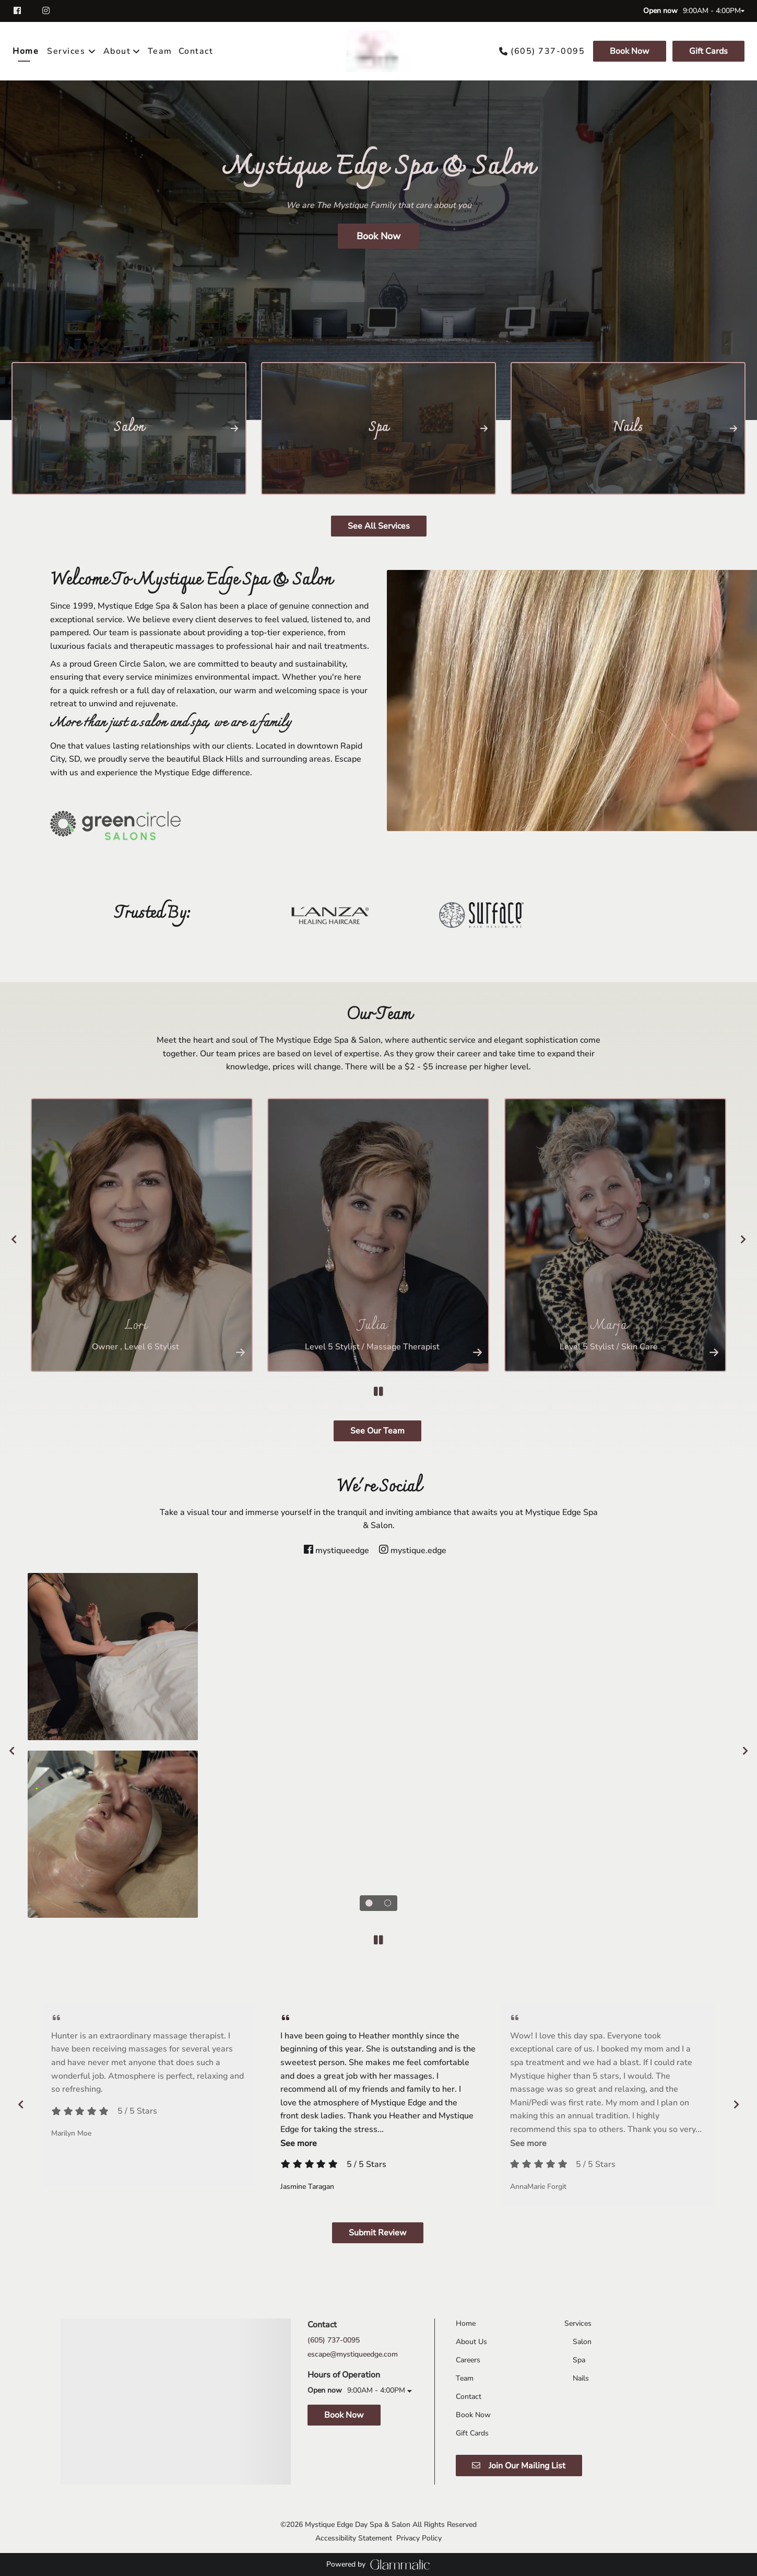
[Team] (160, 51)
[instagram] (47, 11)
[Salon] (582, 2342)
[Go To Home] (378, 51)
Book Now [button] (378, 236)
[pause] (378, 1391)
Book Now (629, 51)
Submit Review (378, 2233)
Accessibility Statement (353, 2538)
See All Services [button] (379, 526)
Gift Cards (708, 51)
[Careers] (468, 2360)
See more (298, 2143)
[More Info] (240, 1351)
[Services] (66, 51)
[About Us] (471, 2342)
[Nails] (581, 2378)
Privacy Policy (419, 2538)
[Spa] (579, 2360)
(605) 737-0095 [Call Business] (548, 51)
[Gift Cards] (706, 51)
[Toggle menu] (92, 51)
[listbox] (122, 51)
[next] (743, 1239)
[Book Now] (629, 51)
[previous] (13, 1239)
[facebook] (23, 11)
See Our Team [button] (377, 1431)
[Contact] (196, 51)
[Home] (27, 51)
